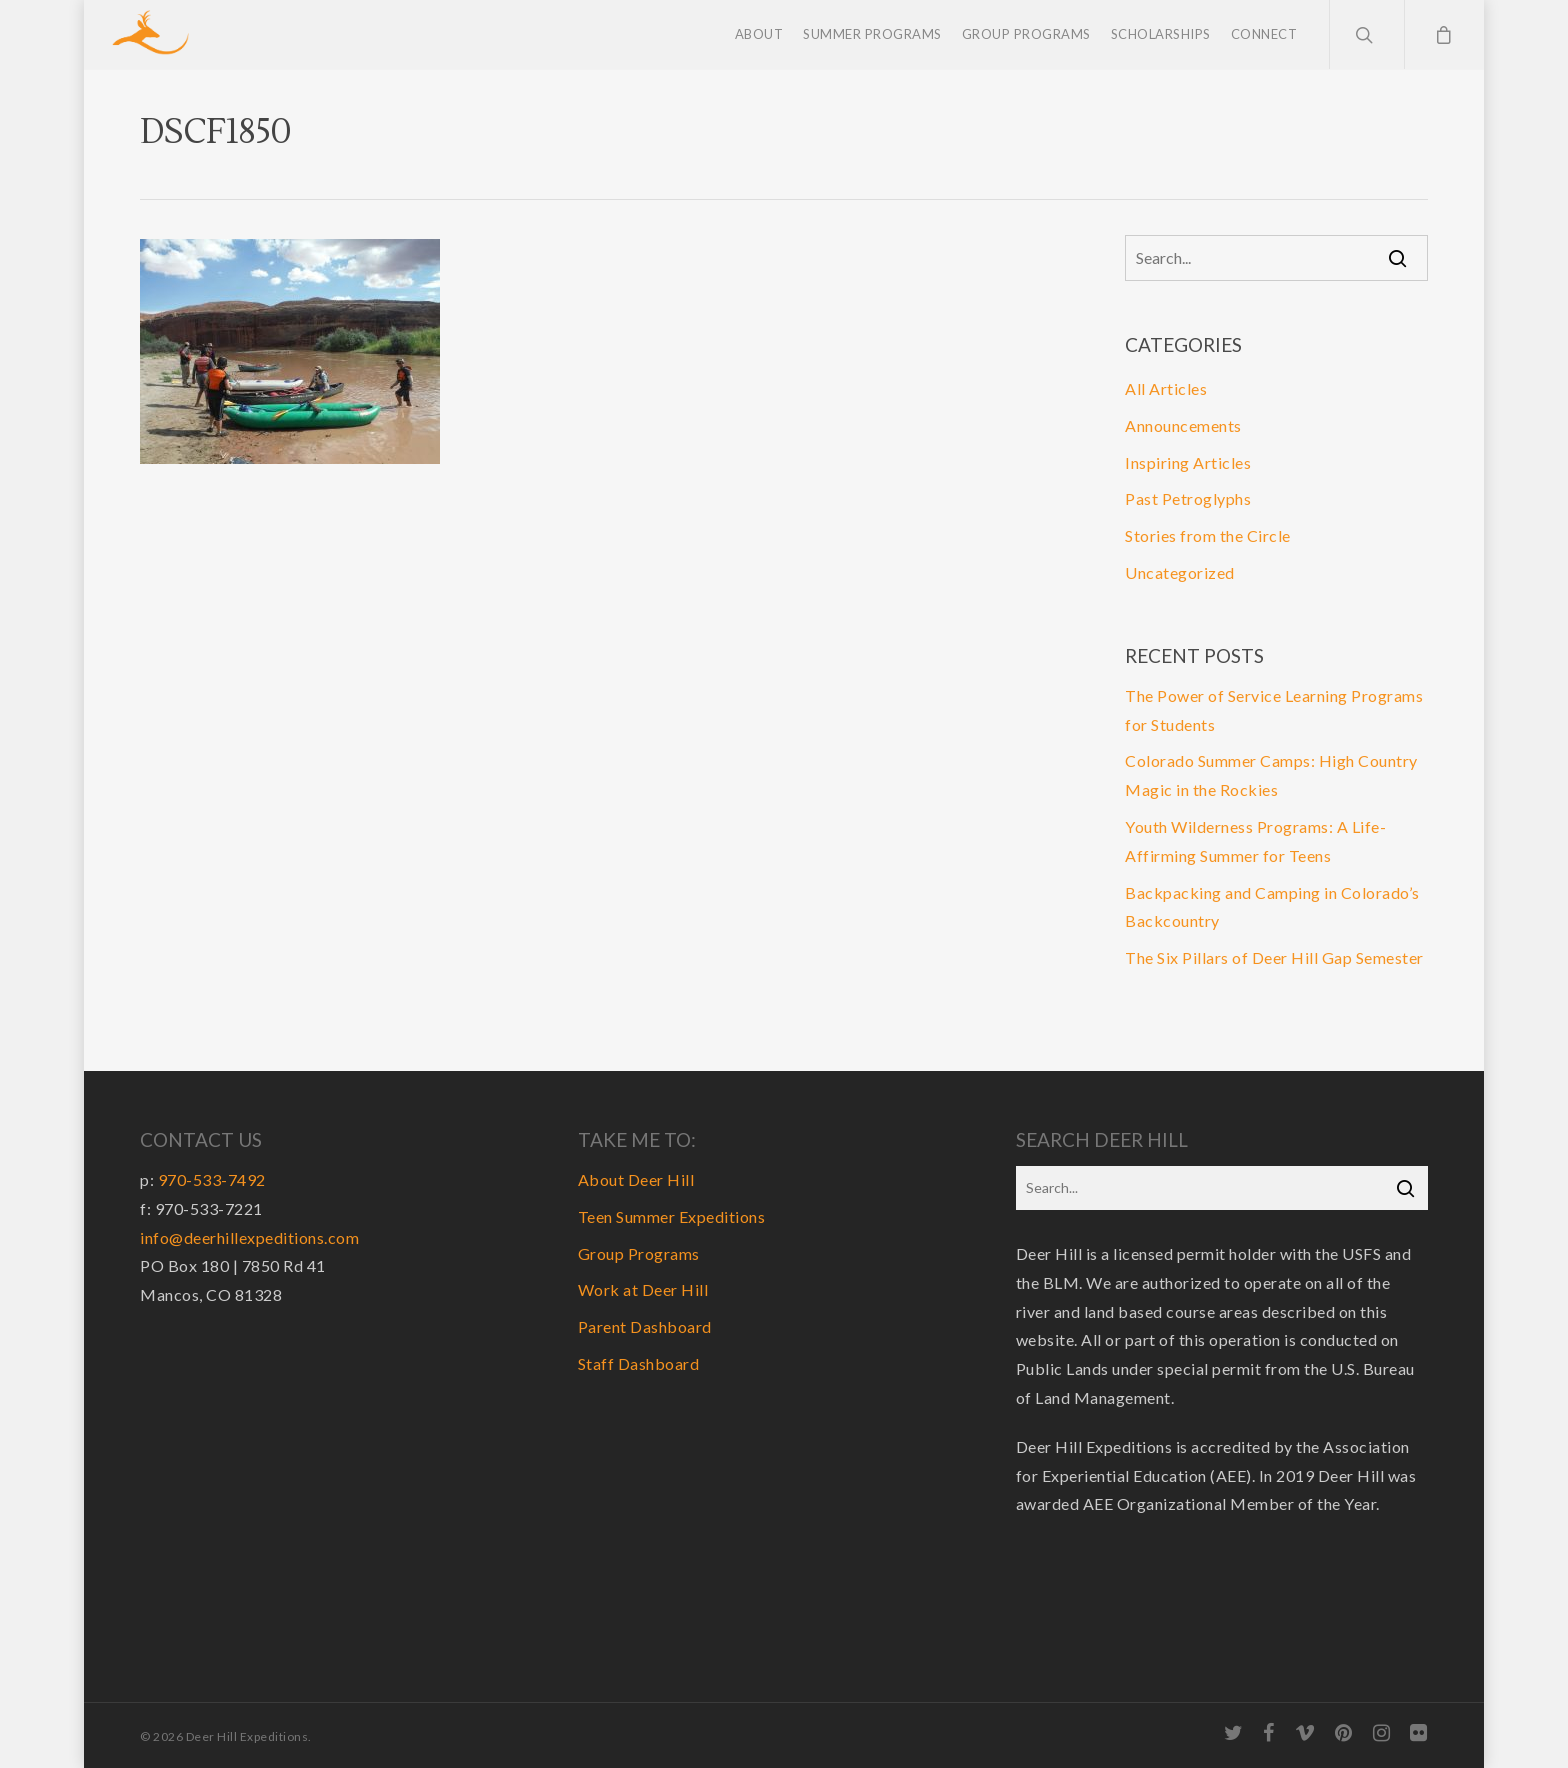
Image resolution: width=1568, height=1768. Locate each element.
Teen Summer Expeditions (672, 1216)
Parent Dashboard (645, 1326)
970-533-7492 (212, 1179)
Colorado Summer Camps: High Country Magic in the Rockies (1271, 775)
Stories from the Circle (1208, 535)
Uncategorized (1180, 572)
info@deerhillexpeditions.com (249, 1237)
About (759, 35)
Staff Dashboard (639, 1363)
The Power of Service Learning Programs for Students (1274, 710)
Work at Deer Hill (643, 1289)
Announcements (1183, 425)
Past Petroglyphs (1188, 498)
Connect (1264, 35)
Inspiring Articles (1188, 462)
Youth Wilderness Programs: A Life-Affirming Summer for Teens (1255, 841)
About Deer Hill (636, 1179)
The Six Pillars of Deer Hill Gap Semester (1274, 957)
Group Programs (1026, 35)
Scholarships (1161, 35)
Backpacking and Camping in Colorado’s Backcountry (1272, 907)
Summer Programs (872, 35)
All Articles (1166, 388)
